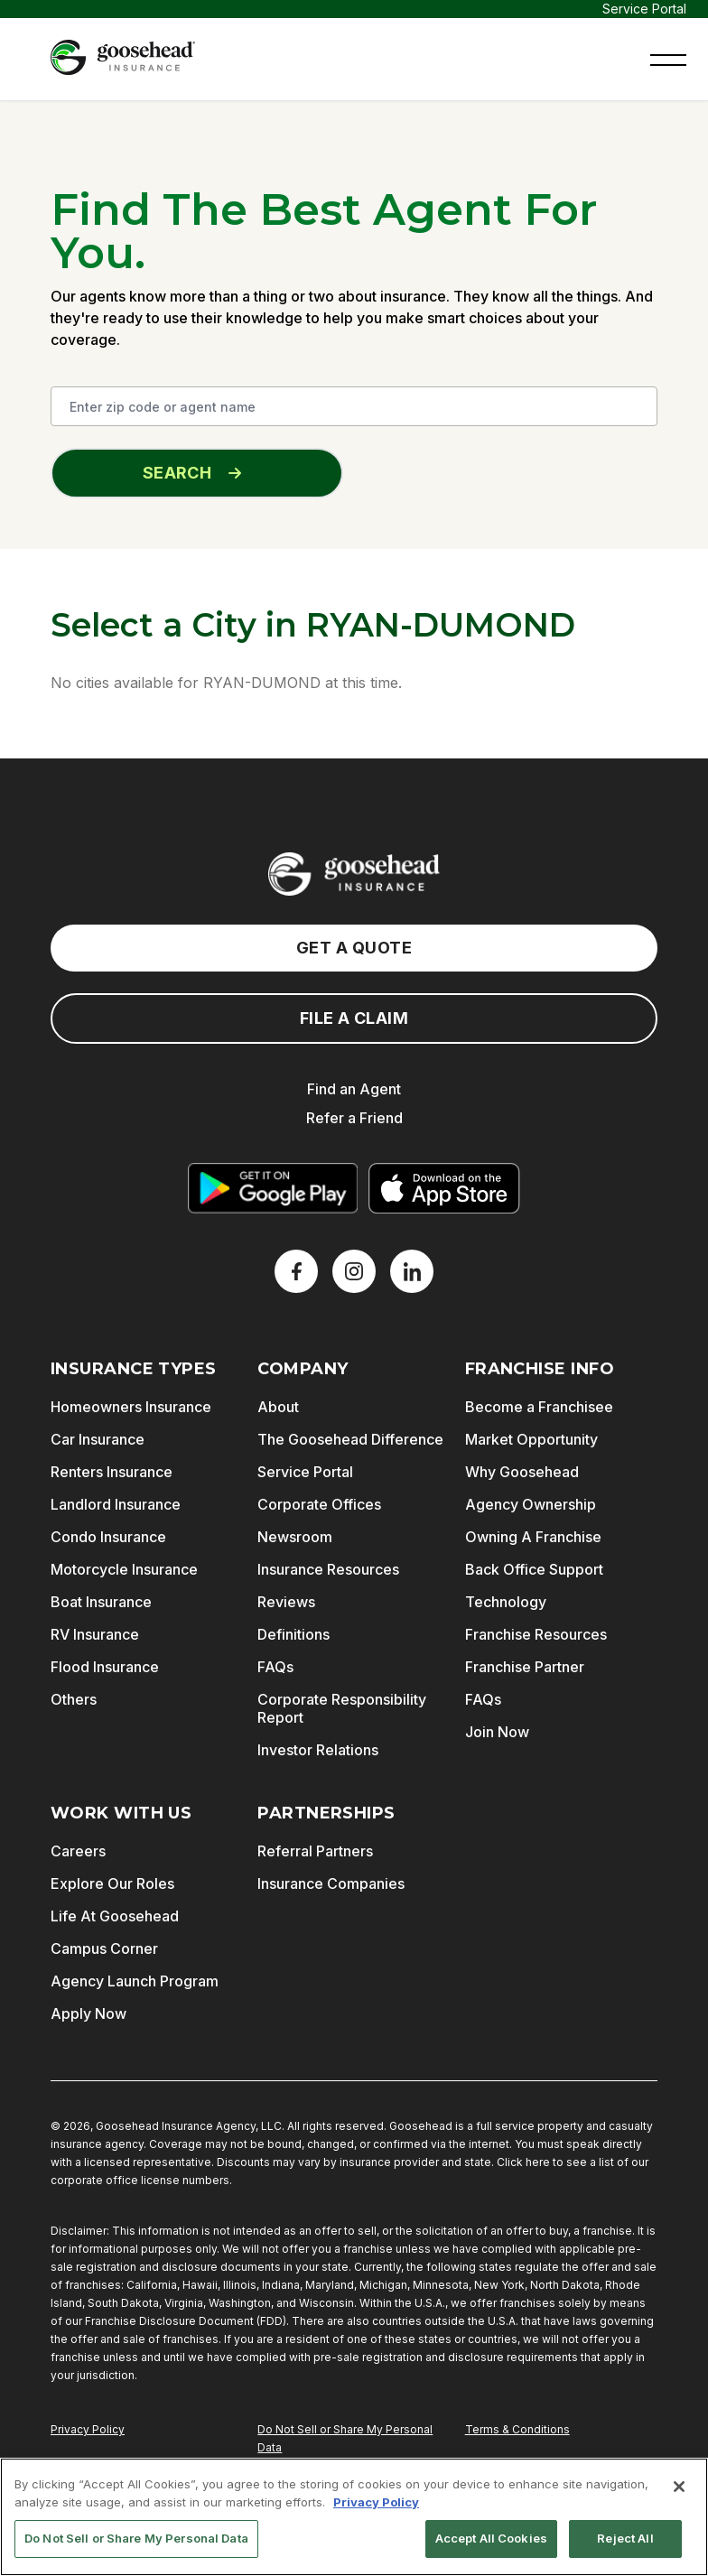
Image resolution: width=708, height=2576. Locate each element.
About (278, 1407)
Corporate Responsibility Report (341, 1708)
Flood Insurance (105, 1667)
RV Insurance (95, 1634)
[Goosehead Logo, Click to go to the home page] (123, 57)
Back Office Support (534, 1569)
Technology (505, 1602)
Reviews (286, 1602)
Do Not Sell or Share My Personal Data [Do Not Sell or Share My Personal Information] (345, 2438)
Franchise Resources (536, 1634)
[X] (354, 1271)
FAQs (275, 1667)
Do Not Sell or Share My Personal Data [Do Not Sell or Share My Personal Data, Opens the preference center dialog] (136, 2538)
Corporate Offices (319, 1504)
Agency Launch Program (135, 1981)
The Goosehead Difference (350, 1439)
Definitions (293, 1634)
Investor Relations (317, 1750)
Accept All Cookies (491, 2538)
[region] (354, 2517)
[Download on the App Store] (444, 1188)
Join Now (497, 1732)
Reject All (625, 2538)
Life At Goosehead (115, 1916)
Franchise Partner (524, 1667)
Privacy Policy (88, 2429)
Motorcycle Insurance (124, 1569)
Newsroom (294, 1537)
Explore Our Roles (112, 1883)
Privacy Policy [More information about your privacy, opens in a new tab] (376, 2502)
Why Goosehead (522, 1472)
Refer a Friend (354, 1118)
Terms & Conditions (517, 2429)
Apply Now (88, 2013)
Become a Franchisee (539, 1407)
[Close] (679, 2486)
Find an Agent (354, 1089)
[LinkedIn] (411, 1271)
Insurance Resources (328, 1569)
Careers (78, 1851)
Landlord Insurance (116, 1504)
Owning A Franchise (533, 1537)
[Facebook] (296, 1271)
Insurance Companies (331, 1883)
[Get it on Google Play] (273, 1188)
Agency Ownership (530, 1504)
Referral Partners (315, 1851)
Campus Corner (104, 1948)
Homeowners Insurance (131, 1407)
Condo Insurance (108, 1537)
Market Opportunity (531, 1439)
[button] (668, 58)
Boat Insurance (101, 1602)
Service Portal (644, 8)
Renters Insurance (111, 1472)
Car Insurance (97, 1439)
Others (74, 1699)
